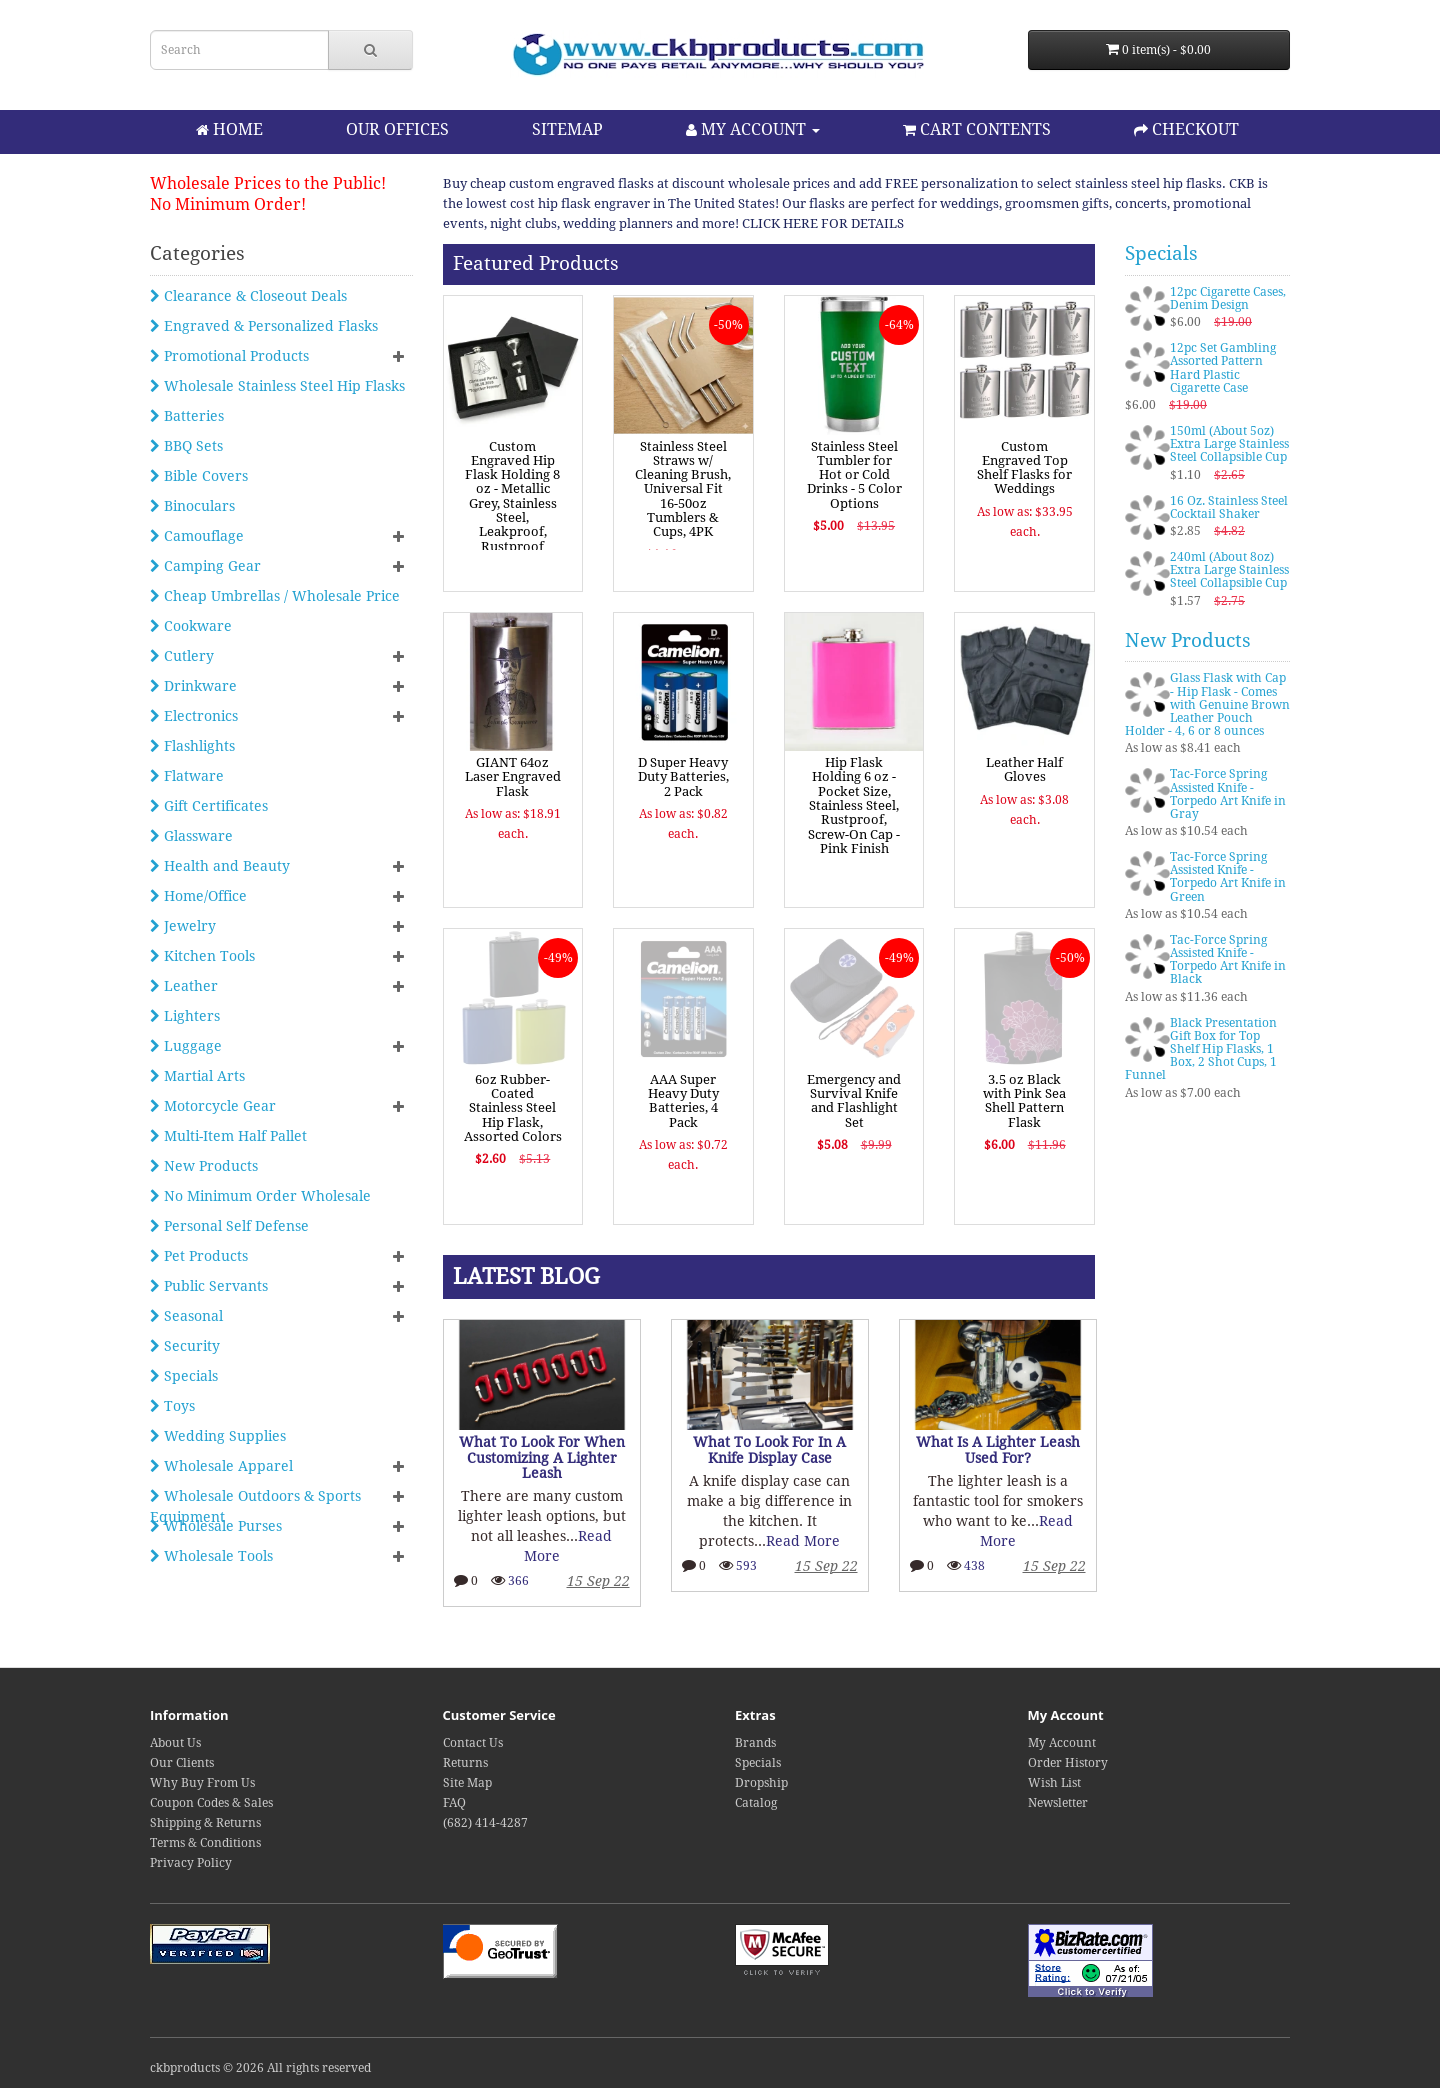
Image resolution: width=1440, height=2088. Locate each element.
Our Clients (182, 1763)
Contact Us (473, 1743)
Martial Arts (197, 1076)
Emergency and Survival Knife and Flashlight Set (854, 1101)
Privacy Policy (191, 1863)
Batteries (187, 416)
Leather (184, 986)
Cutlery (182, 656)
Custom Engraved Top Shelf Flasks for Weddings (1024, 468)
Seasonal (186, 1316)
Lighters (185, 1016)
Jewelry (183, 926)
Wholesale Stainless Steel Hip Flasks (277, 386)
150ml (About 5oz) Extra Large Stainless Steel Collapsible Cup (1229, 444)
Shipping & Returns (205, 1823)
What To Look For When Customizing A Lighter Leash (542, 1457)
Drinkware (193, 686)
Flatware (187, 776)
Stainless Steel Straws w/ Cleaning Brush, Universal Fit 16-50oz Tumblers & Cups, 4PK (683, 489)
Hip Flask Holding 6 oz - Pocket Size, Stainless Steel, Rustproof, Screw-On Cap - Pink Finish (854, 805)
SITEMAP (567, 129)
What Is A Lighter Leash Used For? (998, 1449)
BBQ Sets (186, 446)
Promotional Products (229, 356)
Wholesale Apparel (221, 1466)
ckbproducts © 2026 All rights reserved (260, 2068)
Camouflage (197, 536)
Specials (184, 1376)
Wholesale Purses (216, 1526)
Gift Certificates (209, 806)
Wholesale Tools (211, 1556)
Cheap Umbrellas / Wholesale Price (275, 596)
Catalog (756, 1803)
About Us (175, 1743)
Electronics (194, 716)
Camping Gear (205, 566)
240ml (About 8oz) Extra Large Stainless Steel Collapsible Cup (1229, 570)
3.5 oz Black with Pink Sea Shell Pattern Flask (1024, 1101)
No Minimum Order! (228, 204)
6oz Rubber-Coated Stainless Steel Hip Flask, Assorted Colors (513, 1108)
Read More (803, 1541)
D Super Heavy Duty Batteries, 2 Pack (683, 777)
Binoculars (192, 506)
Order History (1068, 1763)
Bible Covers (199, 476)
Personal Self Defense (229, 1226)
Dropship (761, 1783)
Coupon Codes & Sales (211, 1803)
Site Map (467, 1783)
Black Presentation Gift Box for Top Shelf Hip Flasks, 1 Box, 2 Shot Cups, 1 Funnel (1201, 1049)
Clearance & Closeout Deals (248, 296)
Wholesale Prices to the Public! (268, 183)
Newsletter (1058, 1803)
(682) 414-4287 (485, 1823)
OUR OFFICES (397, 129)
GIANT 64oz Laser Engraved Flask (513, 777)
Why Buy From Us (202, 1783)
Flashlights (192, 746)
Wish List (1054, 1783)
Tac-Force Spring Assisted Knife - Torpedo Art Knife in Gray (1228, 794)
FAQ (454, 1803)
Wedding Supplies (218, 1436)
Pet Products (199, 1256)
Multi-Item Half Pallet (228, 1136)
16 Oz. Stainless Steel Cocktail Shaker (1229, 507)
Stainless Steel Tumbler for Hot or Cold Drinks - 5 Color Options (854, 475)
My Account (1062, 1743)
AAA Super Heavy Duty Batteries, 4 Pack (683, 1101)
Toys (172, 1406)
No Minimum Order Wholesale (260, 1196)
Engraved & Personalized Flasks (264, 326)
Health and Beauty (220, 866)
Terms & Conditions (205, 1843)
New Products (204, 1166)
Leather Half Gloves (1024, 769)
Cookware (191, 626)
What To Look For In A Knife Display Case (769, 1449)
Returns (465, 1763)
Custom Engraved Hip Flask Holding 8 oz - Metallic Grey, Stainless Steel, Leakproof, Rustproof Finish (512, 503)
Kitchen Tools (202, 956)
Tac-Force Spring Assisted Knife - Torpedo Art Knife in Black (1228, 960)
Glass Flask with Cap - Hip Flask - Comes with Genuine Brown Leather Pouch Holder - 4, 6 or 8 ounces (1207, 704)
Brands (755, 1743)
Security (185, 1346)
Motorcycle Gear (213, 1106)
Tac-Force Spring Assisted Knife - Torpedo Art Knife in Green (1228, 877)
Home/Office (198, 896)
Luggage (186, 1046)
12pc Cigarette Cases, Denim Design (1228, 298)
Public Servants (209, 1286)
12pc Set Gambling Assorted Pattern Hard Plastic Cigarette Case (1223, 368)
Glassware (191, 836)
